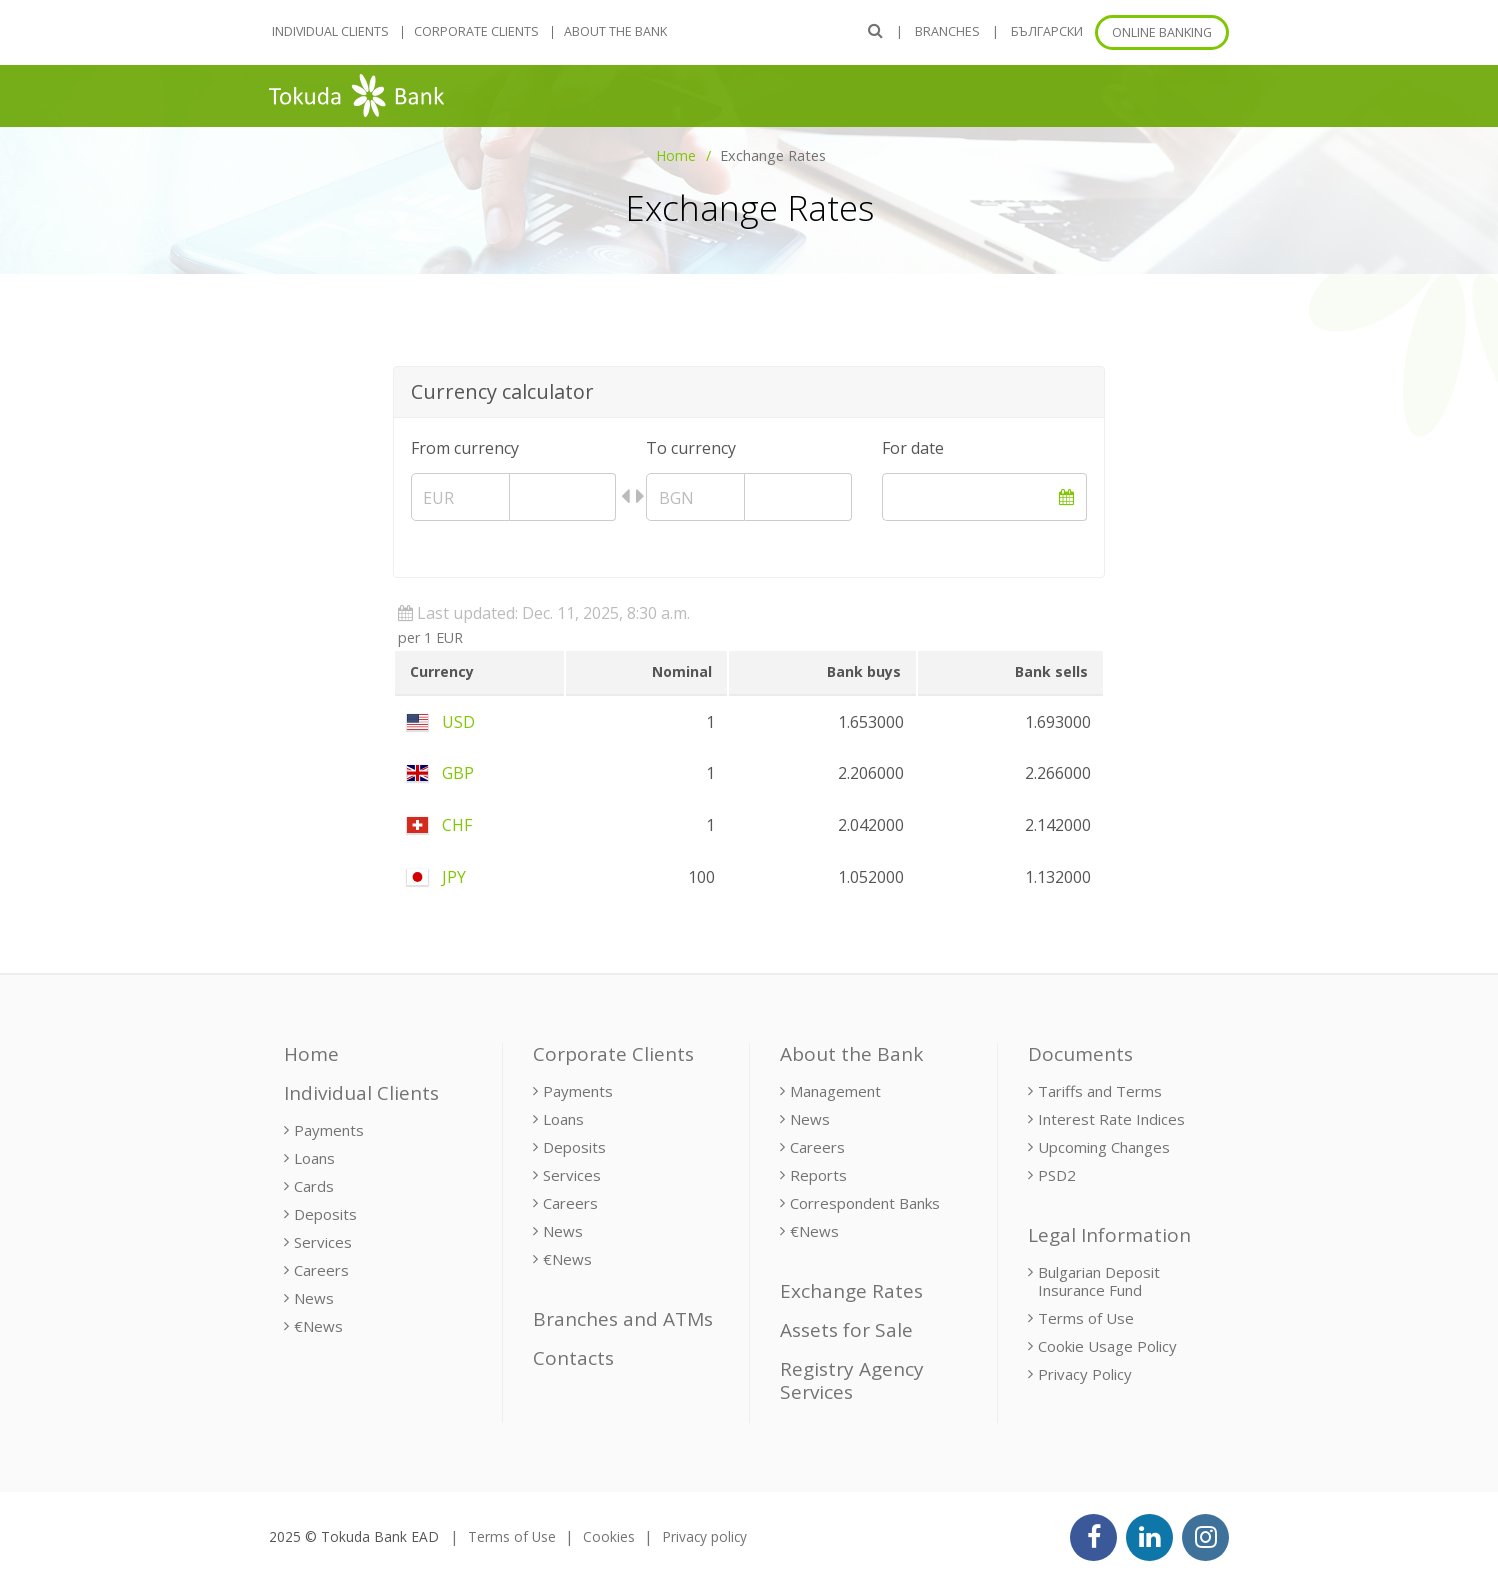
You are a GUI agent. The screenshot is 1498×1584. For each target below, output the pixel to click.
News (314, 1298)
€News (318, 1326)
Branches (947, 31)
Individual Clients (330, 31)
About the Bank (615, 31)
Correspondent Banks (865, 1203)
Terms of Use (1086, 1318)
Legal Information (1109, 1235)
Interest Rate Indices (1111, 1119)
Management (835, 1091)
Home (676, 155)
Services (323, 1242)
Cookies (609, 1536)
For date (913, 448)
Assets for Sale (846, 1330)
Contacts (573, 1358)
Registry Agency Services (852, 1380)
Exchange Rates (851, 1291)
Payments (329, 1130)
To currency (691, 448)
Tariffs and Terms (1100, 1091)
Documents (1080, 1054)
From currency (465, 448)
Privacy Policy (1085, 1374)
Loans (314, 1158)
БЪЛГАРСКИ (1047, 31)
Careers (321, 1270)
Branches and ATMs (623, 1319)
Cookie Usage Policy (1107, 1346)
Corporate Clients (476, 31)
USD (441, 722)
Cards (314, 1186)
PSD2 (1057, 1175)
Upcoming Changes (1104, 1147)
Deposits (325, 1214)
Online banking (1162, 32)
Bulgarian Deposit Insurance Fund (1099, 1281)
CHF (439, 825)
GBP (440, 773)
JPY (436, 877)
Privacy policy (704, 1536)
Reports (818, 1175)
